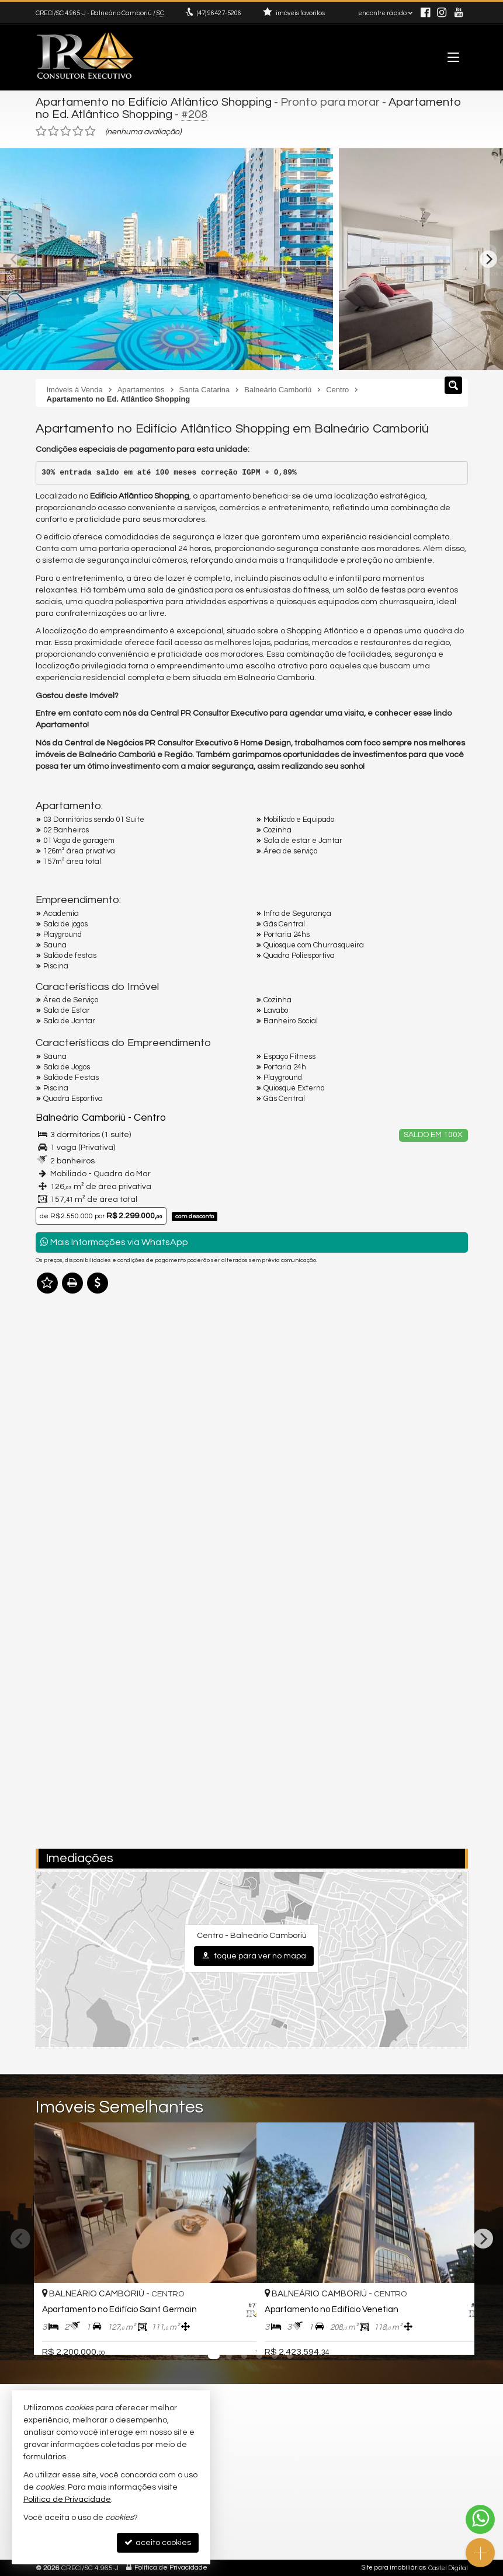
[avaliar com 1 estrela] (41, 131)
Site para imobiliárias (394, 2567)
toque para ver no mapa (254, 1955)
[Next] (488, 258)
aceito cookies (157, 2542)
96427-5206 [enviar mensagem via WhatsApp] (219, 13)
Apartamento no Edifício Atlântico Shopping (153, 102)
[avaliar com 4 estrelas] (78, 131)
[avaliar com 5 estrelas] (90, 131)
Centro (149, 1118)
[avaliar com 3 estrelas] (65, 131)
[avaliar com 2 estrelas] (53, 131)
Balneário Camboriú (80, 1118)
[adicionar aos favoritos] (234, 2335)
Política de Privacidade (170, 2567)
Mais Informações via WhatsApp (114, 1241)
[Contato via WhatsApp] (480, 2519)
